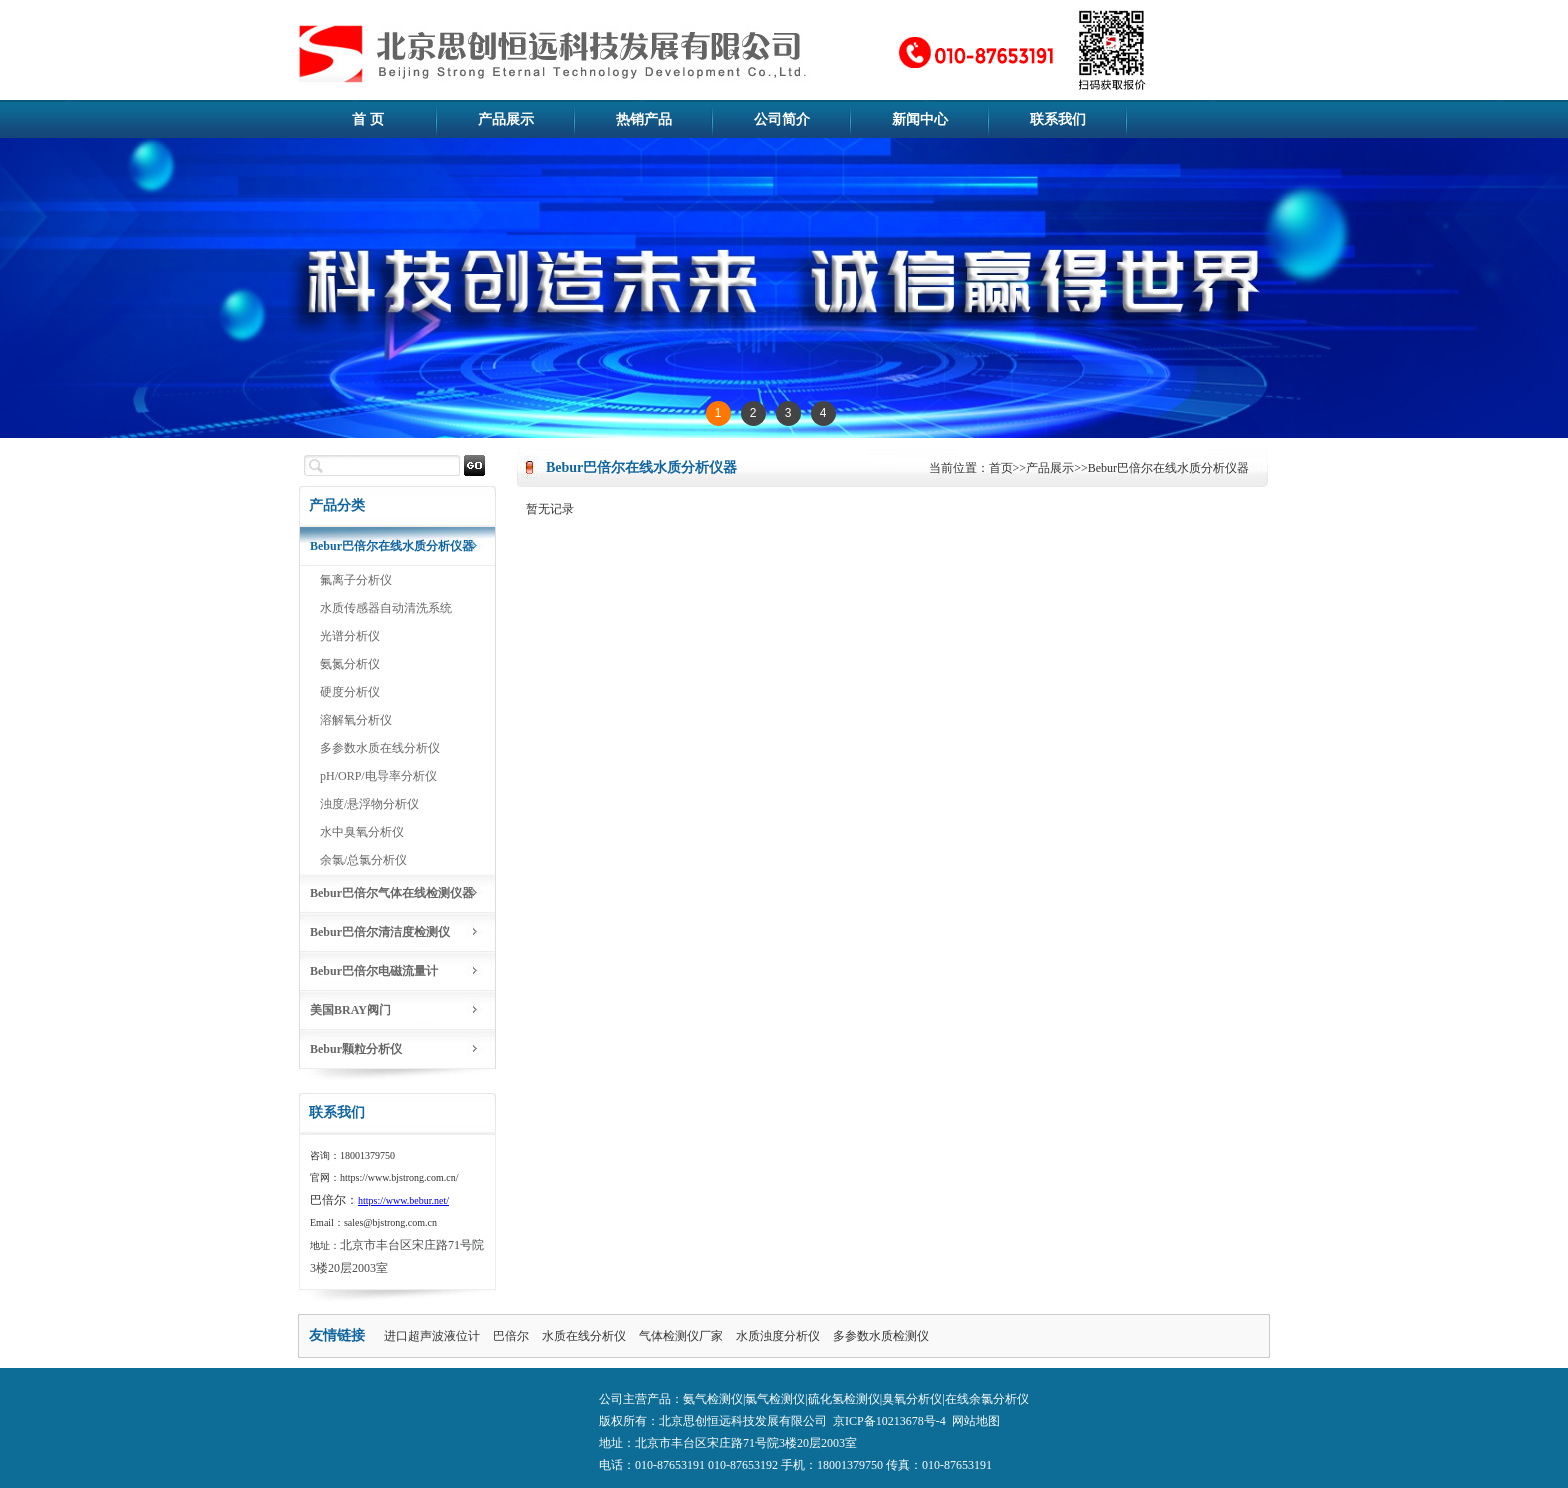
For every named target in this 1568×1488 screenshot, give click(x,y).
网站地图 (976, 1421)
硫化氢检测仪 (844, 1399)
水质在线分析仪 (584, 1336)
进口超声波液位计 (432, 1336)
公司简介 (782, 119)
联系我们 (1058, 119)
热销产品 (644, 119)
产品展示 (506, 119)
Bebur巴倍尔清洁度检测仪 (380, 932)
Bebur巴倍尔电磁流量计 (374, 971)
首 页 (368, 119)
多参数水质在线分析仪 (380, 748)
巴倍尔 (511, 1336)
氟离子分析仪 (356, 580)
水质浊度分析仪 (778, 1336)
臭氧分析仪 (912, 1399)
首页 (1001, 468)
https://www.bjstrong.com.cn (398, 1177)
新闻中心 (920, 119)
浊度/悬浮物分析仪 (369, 804)
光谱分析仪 (350, 636)
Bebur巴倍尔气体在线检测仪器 (392, 893)
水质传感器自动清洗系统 (386, 608)
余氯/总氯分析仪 (363, 860)
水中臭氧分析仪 (362, 832)
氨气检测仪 (713, 1399)
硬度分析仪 (350, 692)
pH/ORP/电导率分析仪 (378, 776)
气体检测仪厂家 (681, 1336)
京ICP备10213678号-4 (889, 1421)
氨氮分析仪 (350, 664)
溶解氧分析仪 (356, 720)
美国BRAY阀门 (350, 1010)
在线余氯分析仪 (987, 1399)
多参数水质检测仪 (881, 1336)
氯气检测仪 (775, 1399)
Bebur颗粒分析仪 (356, 1049)
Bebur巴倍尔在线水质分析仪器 (392, 546)
